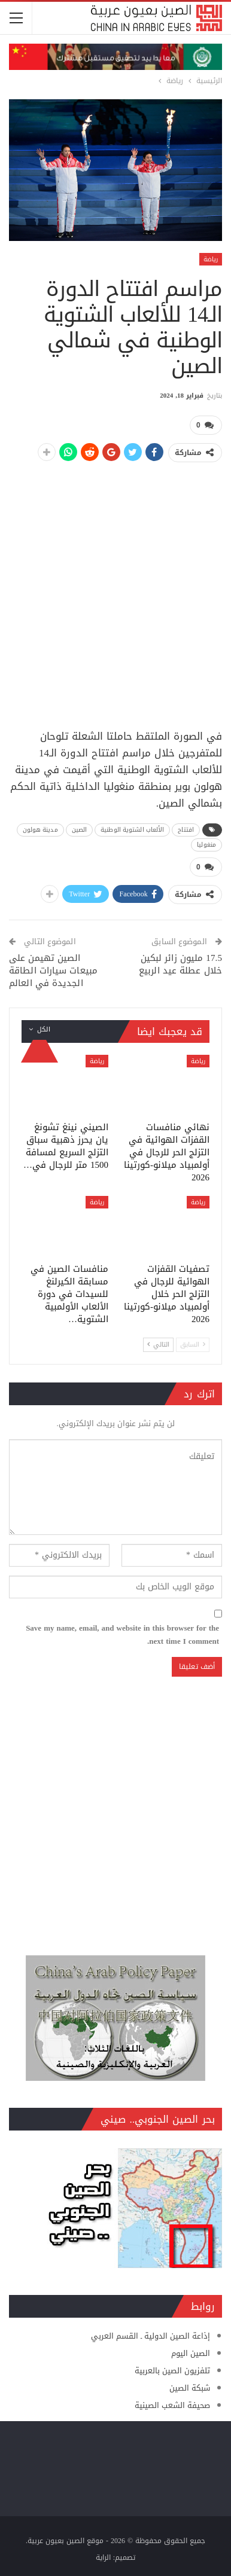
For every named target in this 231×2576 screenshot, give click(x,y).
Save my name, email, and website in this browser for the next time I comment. (122, 1635)
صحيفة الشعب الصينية (172, 2405)
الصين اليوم (190, 2353)
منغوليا (206, 844)
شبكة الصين (189, 2387)
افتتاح (186, 829)
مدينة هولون (40, 829)
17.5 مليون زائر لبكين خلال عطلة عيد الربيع (180, 964)
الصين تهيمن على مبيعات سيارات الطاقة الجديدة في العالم (53, 970)
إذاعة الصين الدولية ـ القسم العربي (150, 2335)
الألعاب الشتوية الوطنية (132, 829)
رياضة (210, 259)
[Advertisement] (115, 589)
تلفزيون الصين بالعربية (172, 2370)
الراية (103, 2557)
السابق (192, 1344)
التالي (158, 1344)
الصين (79, 829)
